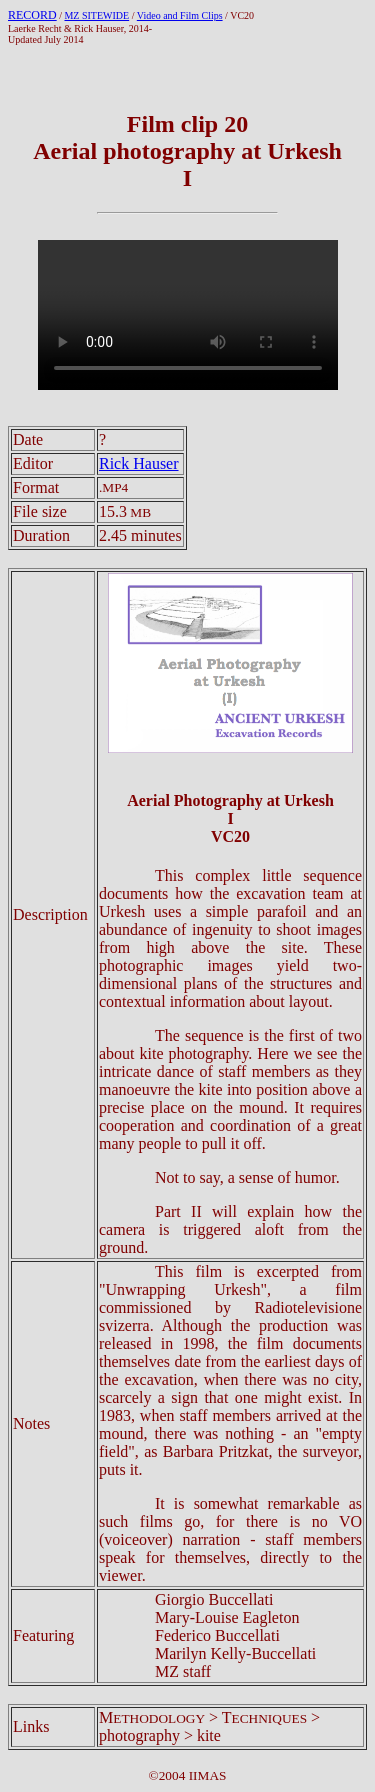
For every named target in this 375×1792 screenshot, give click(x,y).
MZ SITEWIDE (96, 15)
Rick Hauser (139, 463)
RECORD (32, 15)
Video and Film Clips (180, 15)
